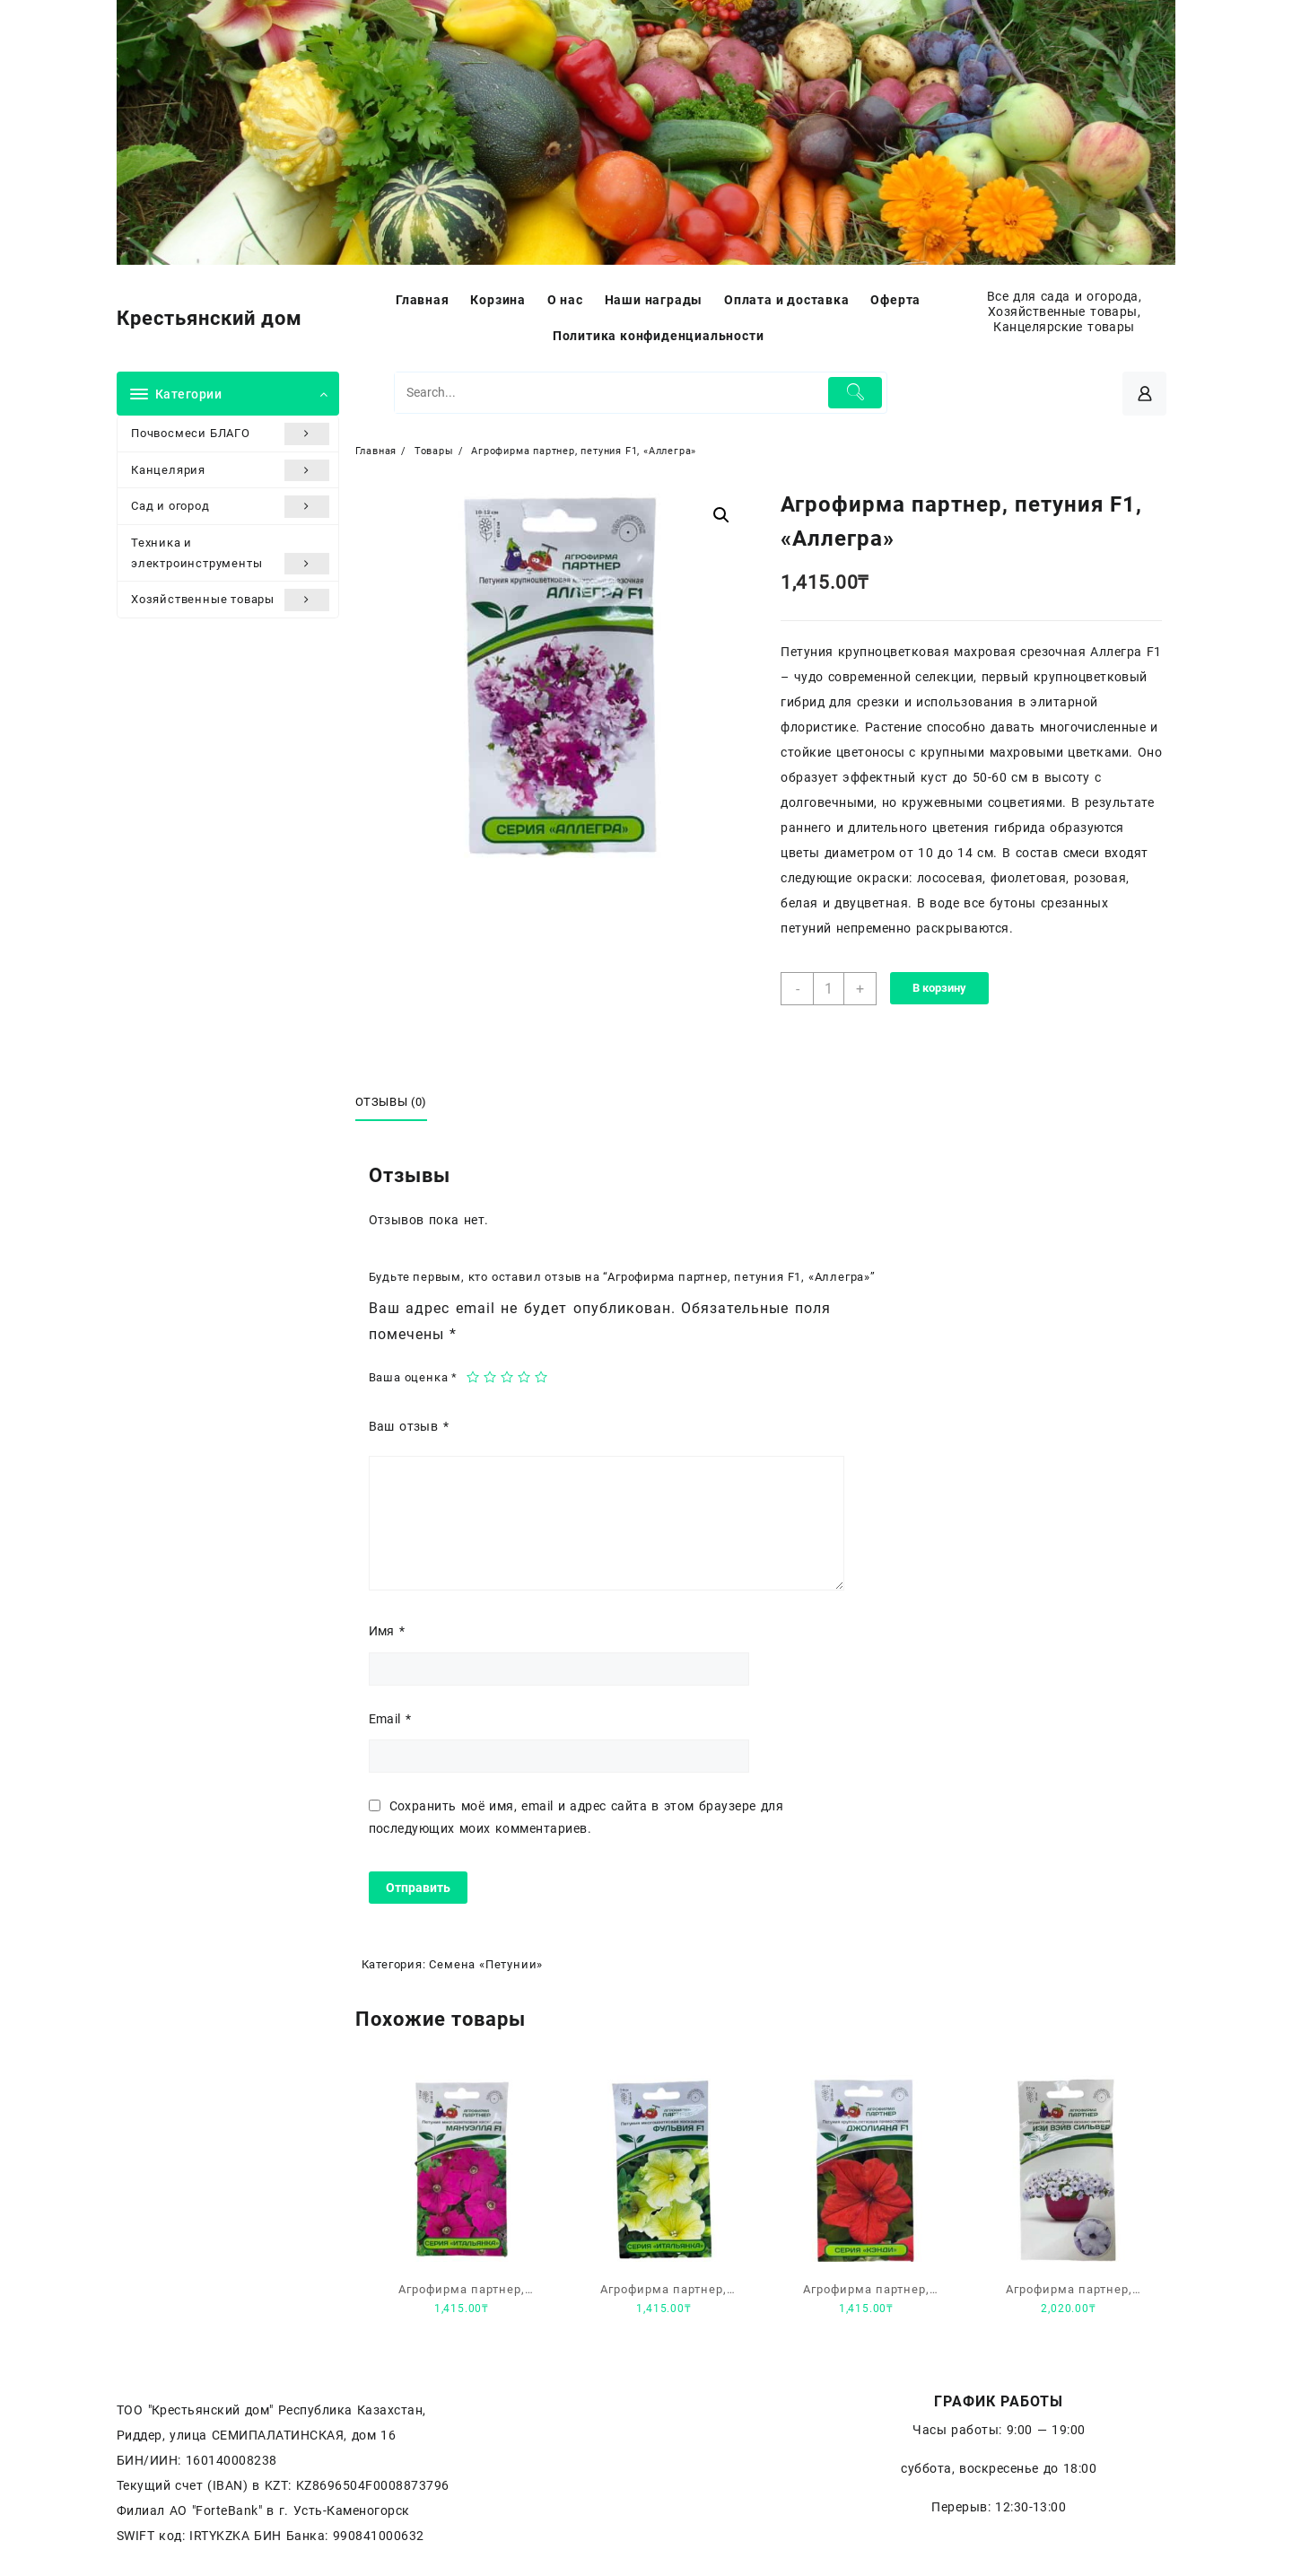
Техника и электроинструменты (230, 555)
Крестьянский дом (209, 318)
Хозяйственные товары (230, 599)
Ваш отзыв (409, 1426)
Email (390, 1719)
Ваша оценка (413, 1377)
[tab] (398, 1103)
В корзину (939, 987)
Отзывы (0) (391, 1101)
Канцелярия (230, 470)
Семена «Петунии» (486, 1964)
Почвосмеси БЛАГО (230, 433)
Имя (387, 1631)
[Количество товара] (828, 988)
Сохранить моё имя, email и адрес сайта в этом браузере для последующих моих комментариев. (576, 1817)
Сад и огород (230, 506)
